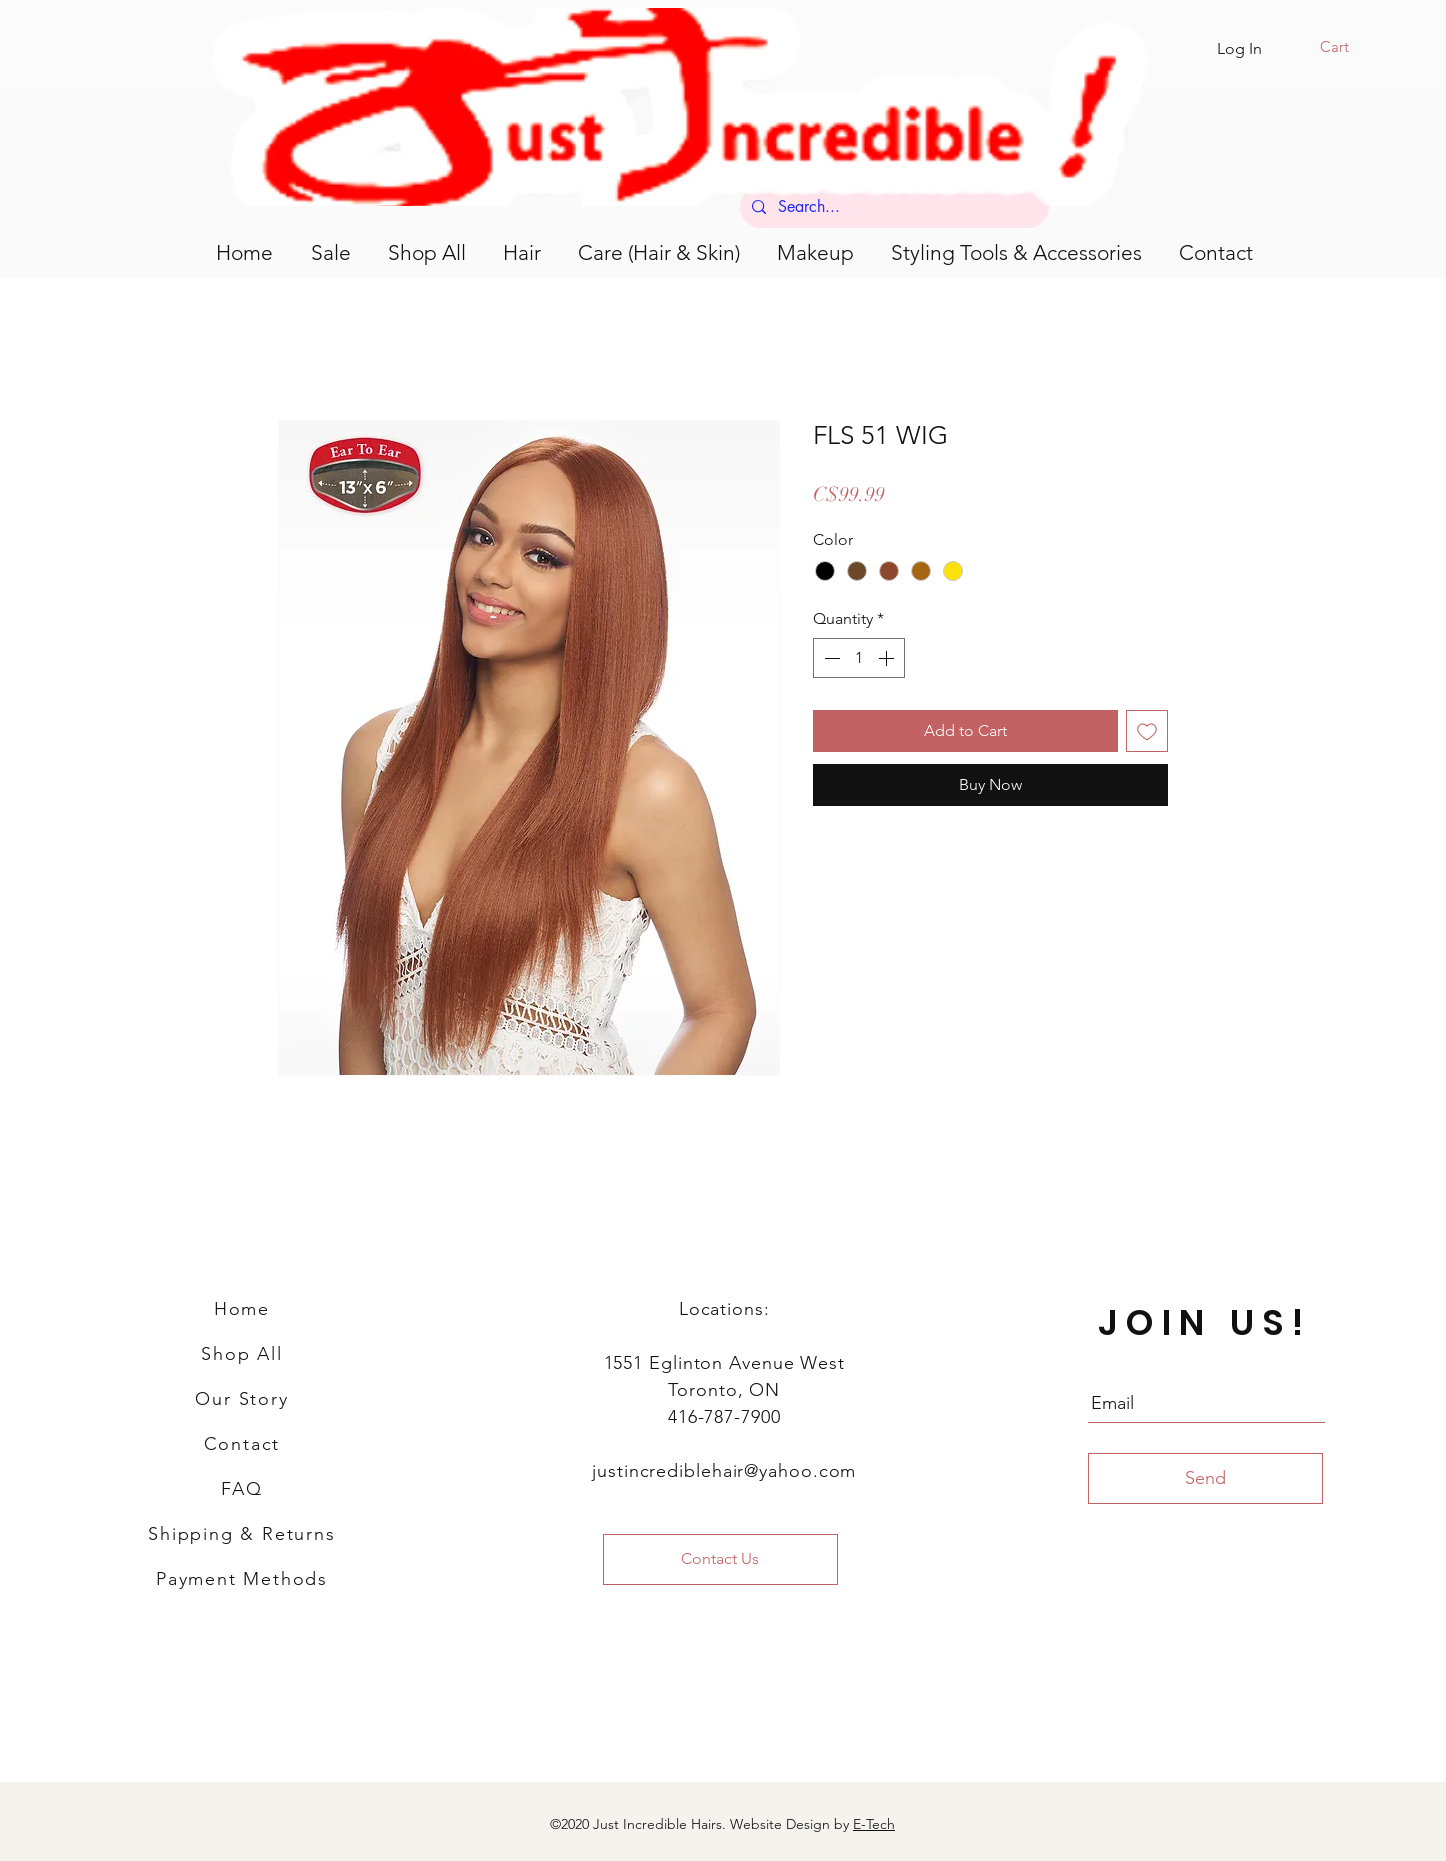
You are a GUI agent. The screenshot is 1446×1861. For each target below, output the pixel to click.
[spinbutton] (859, 658)
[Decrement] (830, 658)
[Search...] (892, 207)
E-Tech (874, 1824)
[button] (1347, 47)
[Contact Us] (720, 1559)
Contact (242, 1444)
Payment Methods (242, 1579)
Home (242, 1309)
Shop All (241, 1354)
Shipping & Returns (241, 1534)
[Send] (1205, 1478)
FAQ (241, 1489)
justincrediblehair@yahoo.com (724, 1471)
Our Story (241, 1399)
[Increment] (888, 658)
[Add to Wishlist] (1147, 731)
